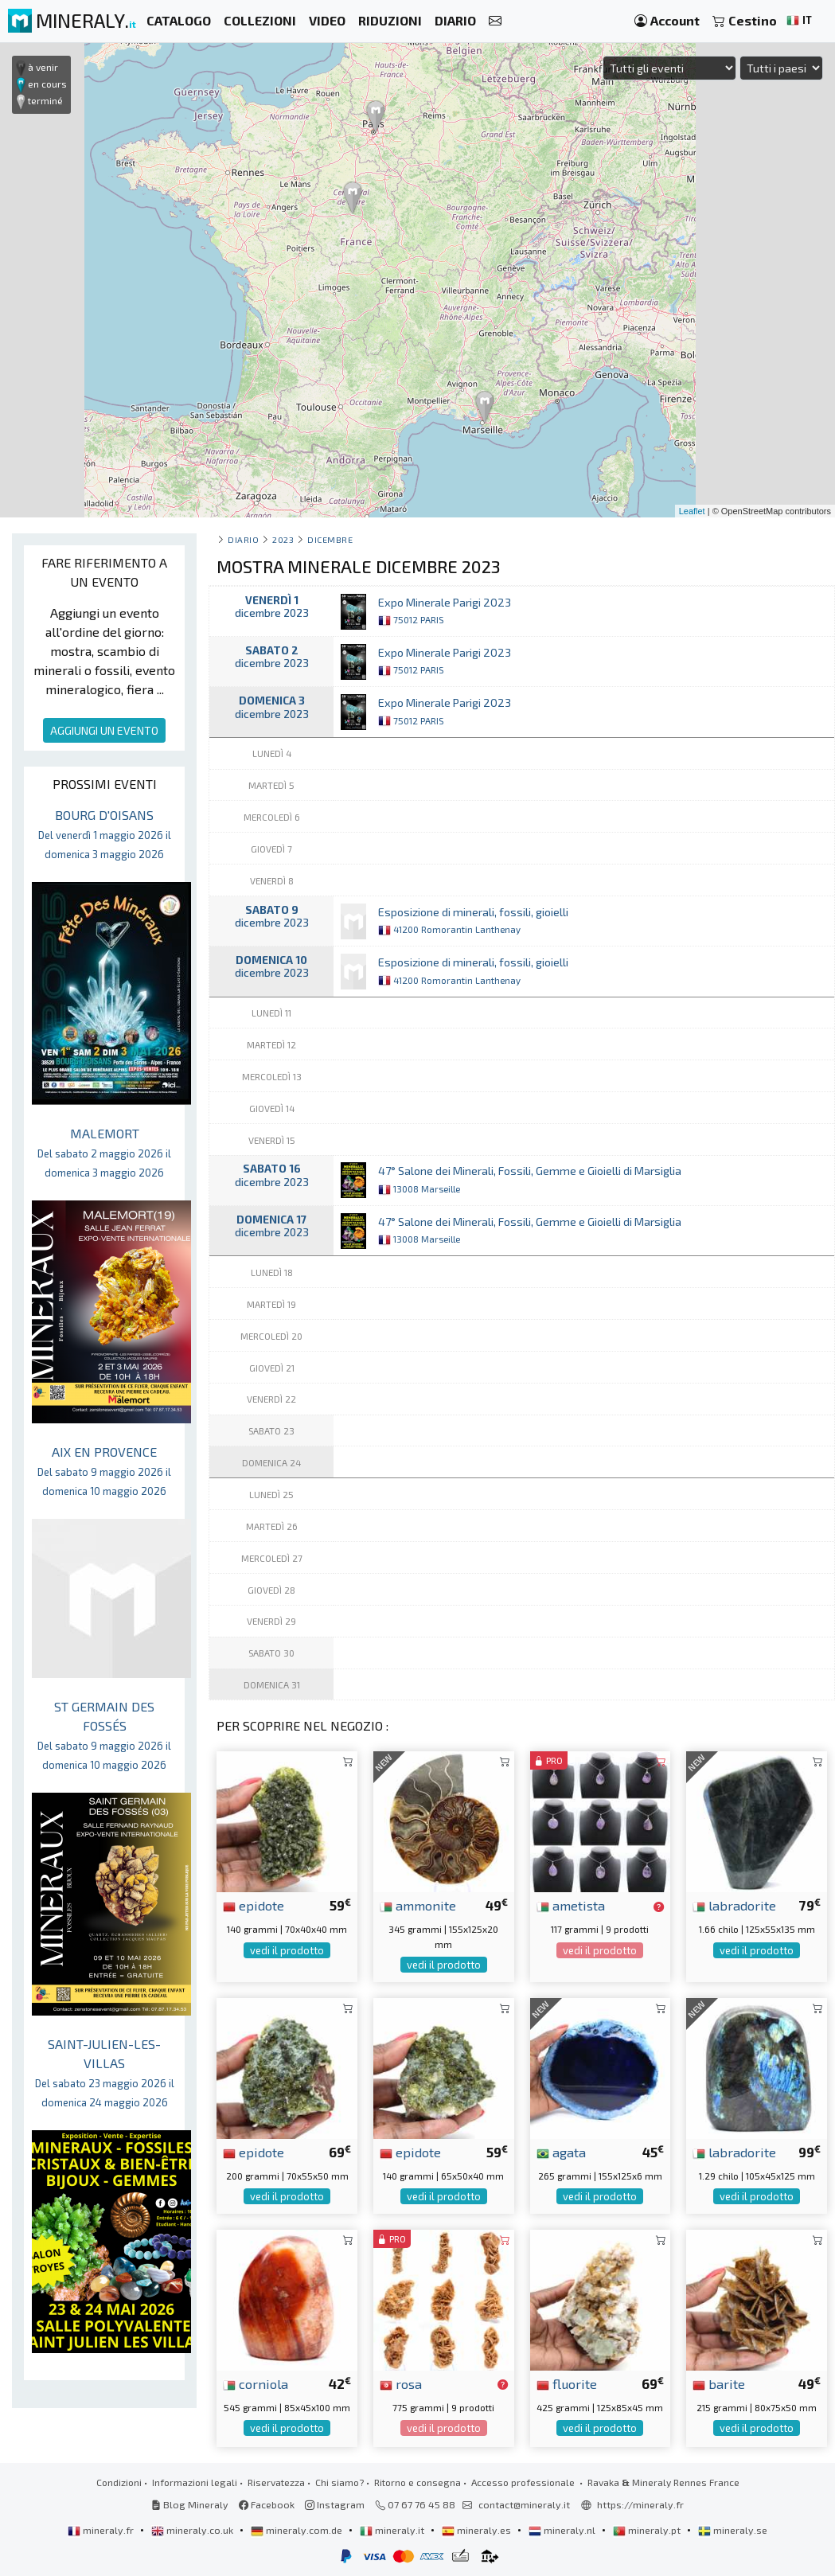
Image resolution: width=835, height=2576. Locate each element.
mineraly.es (477, 2529)
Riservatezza (276, 2482)
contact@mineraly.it (524, 2504)
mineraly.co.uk (193, 2529)
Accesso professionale (524, 2482)
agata (561, 2152)
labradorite (734, 1905)
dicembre (330, 539)
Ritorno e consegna (417, 2482)
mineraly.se (732, 2529)
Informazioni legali (194, 2482)
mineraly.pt (648, 2529)
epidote (253, 1905)
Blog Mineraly (189, 2504)
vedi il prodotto (287, 1950)
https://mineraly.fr (640, 2504)
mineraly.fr (102, 2529)
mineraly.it (393, 2529)
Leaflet (692, 511)
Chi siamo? (339, 2482)
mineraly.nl (563, 2529)
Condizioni (119, 2482)
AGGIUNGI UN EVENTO (104, 730)
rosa (401, 2383)
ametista (571, 1905)
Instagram (335, 2504)
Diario (243, 539)
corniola (255, 2383)
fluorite (567, 2383)
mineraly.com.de (298, 2529)
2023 (283, 539)
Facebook (267, 2504)
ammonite (418, 1905)
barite (719, 2383)
